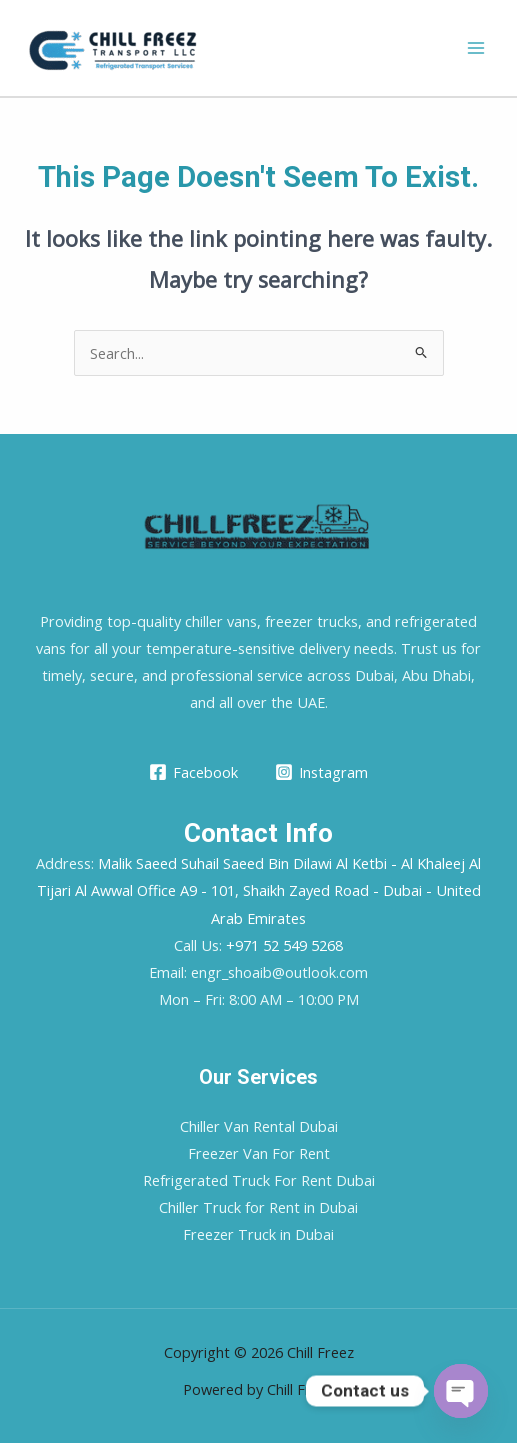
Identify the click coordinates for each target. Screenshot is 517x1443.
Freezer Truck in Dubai (258, 1234)
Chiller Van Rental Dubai (259, 1126)
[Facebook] (193, 772)
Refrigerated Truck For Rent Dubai (259, 1180)
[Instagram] (322, 772)
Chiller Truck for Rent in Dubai (258, 1207)
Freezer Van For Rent (259, 1153)
